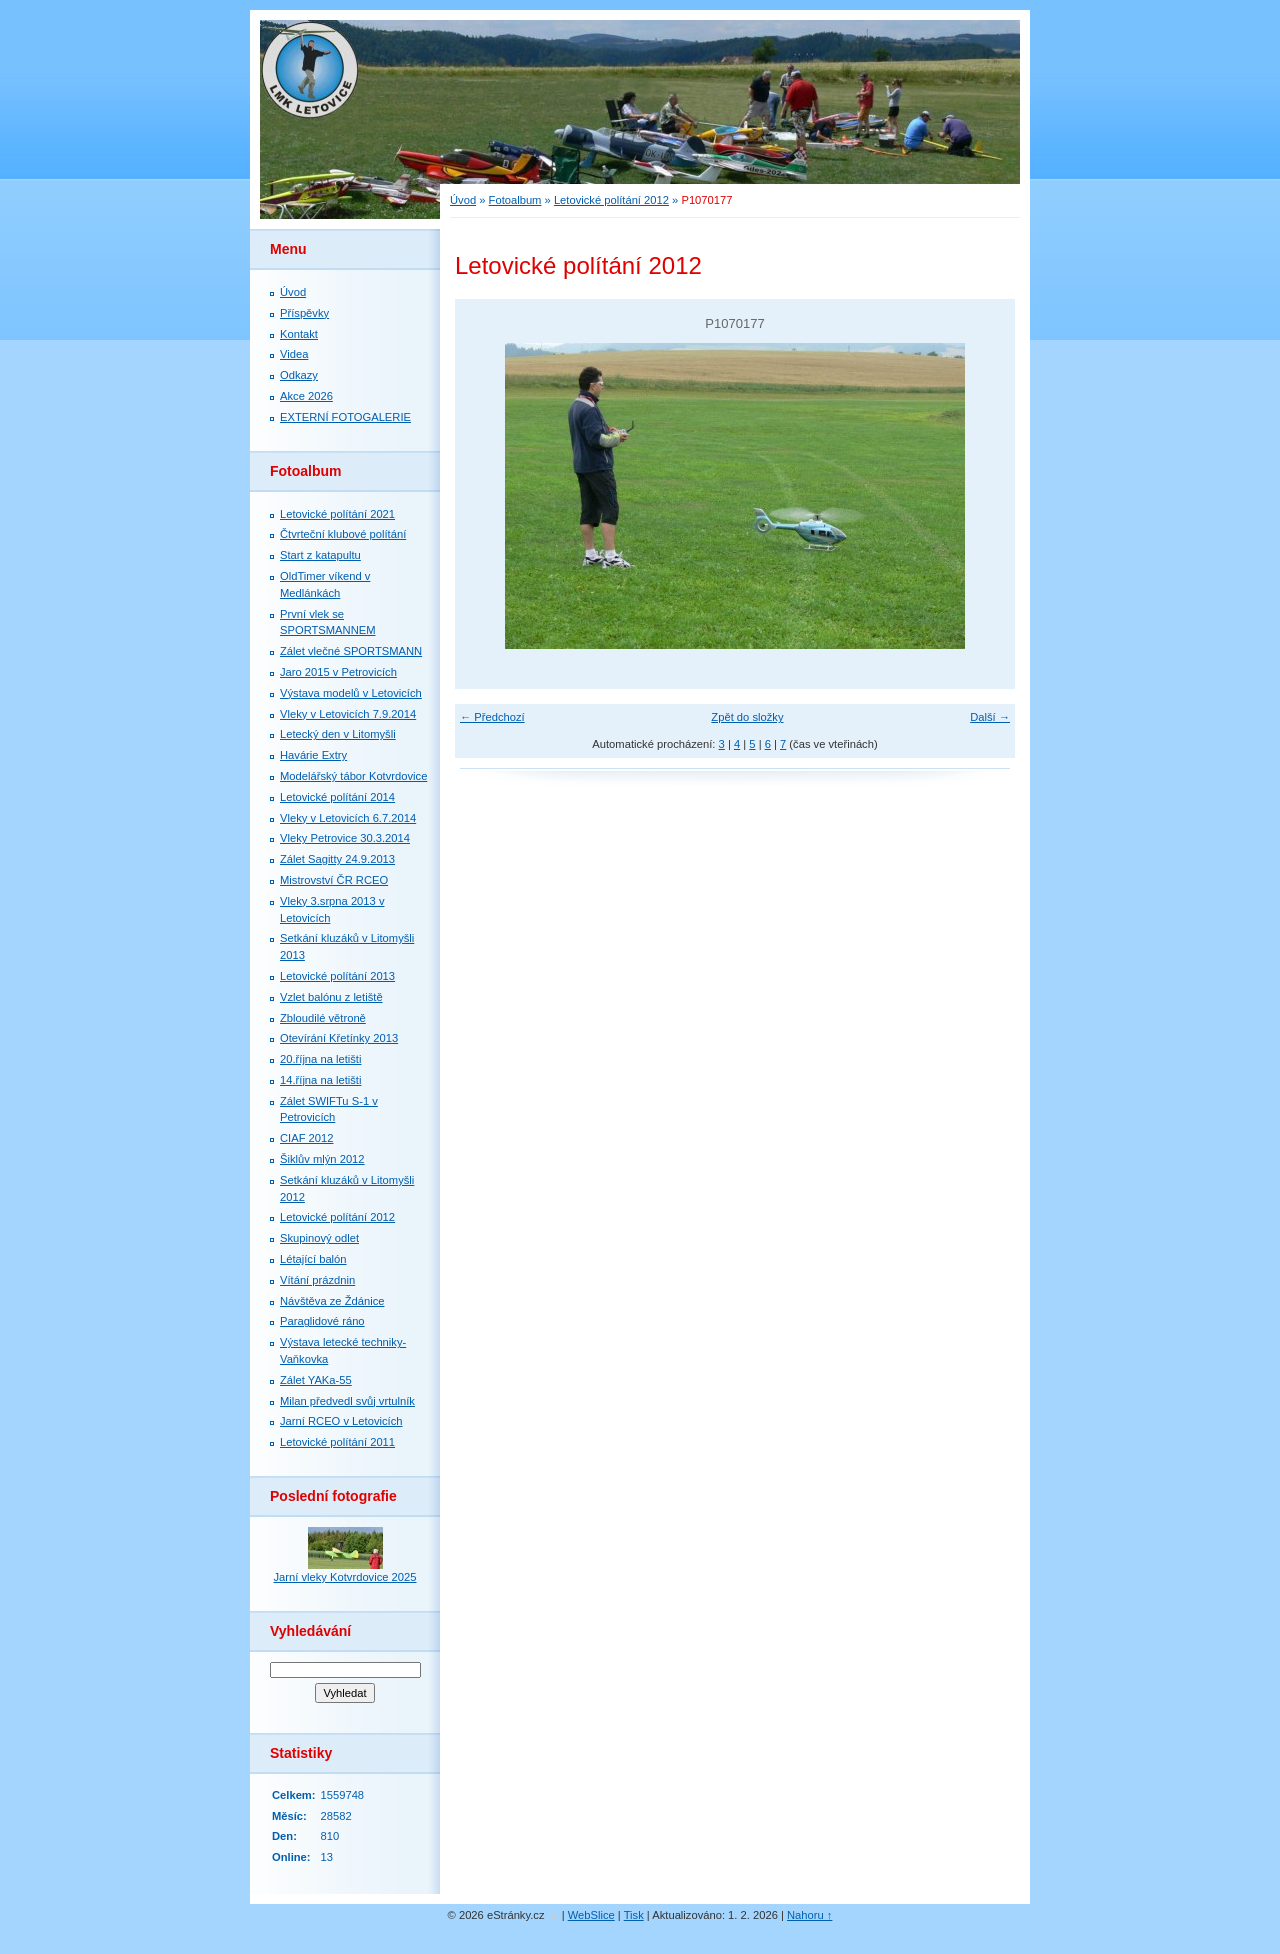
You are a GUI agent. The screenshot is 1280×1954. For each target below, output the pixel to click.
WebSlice (591, 1915)
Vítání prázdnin (317, 1280)
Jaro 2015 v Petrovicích (338, 672)
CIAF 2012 (306, 1138)
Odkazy (299, 375)
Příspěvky (304, 313)
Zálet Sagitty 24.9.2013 (337, 859)
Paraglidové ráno (322, 1321)
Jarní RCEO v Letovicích (341, 1421)
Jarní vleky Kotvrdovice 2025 (344, 1577)
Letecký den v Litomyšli (338, 734)
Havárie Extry (313, 755)
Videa (294, 354)
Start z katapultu (320, 555)
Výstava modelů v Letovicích (351, 693)
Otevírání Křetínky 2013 (339, 1038)
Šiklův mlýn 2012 (322, 1159)
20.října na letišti (320, 1059)
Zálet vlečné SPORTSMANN (351, 651)
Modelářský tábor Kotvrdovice (353, 776)
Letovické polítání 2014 (337, 797)
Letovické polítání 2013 (337, 976)
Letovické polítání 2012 (611, 200)
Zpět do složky (747, 717)
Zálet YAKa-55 (316, 1380)
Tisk (634, 1915)
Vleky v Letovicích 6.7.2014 (348, 818)
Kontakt (299, 334)
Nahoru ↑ (809, 1915)
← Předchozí (492, 717)
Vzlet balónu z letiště (331, 997)
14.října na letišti (320, 1080)
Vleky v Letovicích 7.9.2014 (348, 714)
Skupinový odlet (319, 1238)
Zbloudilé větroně (323, 1018)
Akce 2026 (306, 396)
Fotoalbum (515, 200)
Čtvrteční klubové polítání (343, 534)
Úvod (463, 200)
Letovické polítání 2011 (337, 1442)
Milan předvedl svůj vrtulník (347, 1401)
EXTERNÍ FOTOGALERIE (345, 417)
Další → (990, 717)
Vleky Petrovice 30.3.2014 (345, 838)
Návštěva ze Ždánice (332, 1301)
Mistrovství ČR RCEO (334, 880)
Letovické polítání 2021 (337, 514)
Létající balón (313, 1259)
